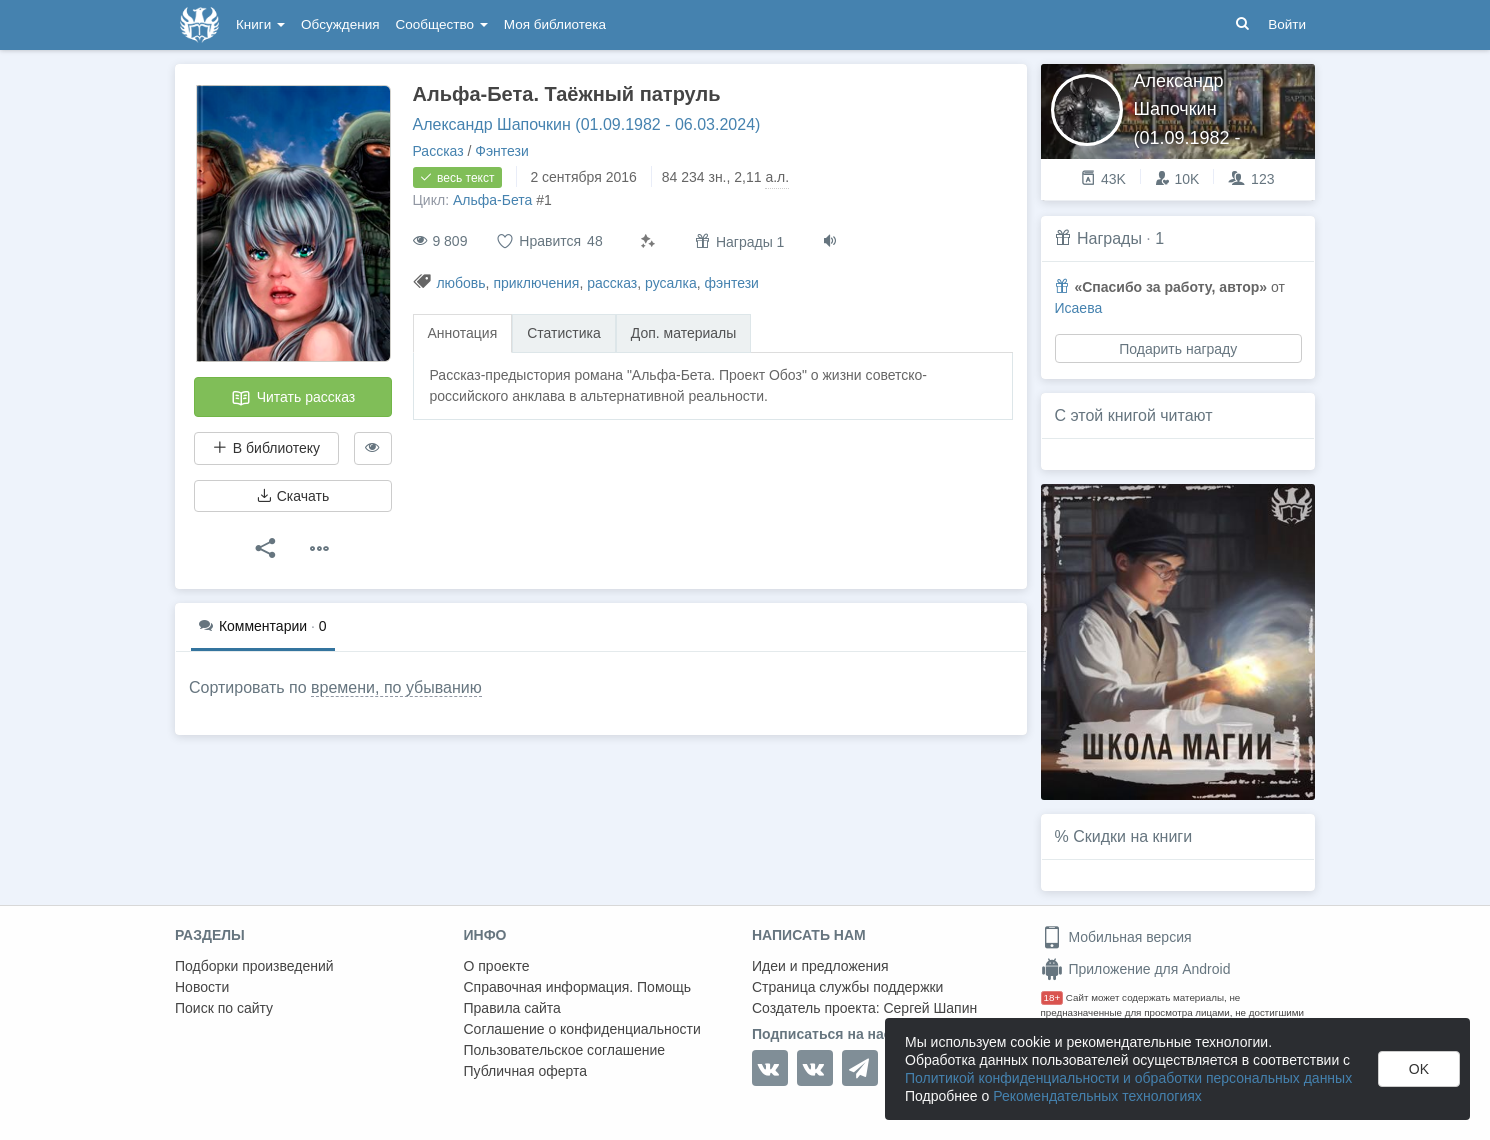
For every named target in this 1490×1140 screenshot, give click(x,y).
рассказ (612, 283)
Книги (260, 24)
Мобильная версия (1116, 937)
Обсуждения (340, 24)
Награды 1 (739, 241)
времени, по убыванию (396, 687)
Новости (202, 987)
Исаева (1079, 308)
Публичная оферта (526, 1071)
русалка (671, 283)
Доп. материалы (684, 333)
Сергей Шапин (930, 1008)
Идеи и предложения (820, 966)
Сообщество (442, 24)
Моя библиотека (555, 24)
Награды (1109, 238)
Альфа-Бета (492, 200)
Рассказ (438, 151)
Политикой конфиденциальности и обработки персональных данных (1128, 1078)
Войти (1287, 24)
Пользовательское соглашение (565, 1050)
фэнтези (732, 283)
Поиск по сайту (224, 1008)
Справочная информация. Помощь (578, 987)
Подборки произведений (254, 966)
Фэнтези (502, 151)
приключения (536, 283)
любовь (460, 283)
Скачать (293, 496)
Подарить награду (1178, 349)
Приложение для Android (1136, 969)
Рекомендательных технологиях (1097, 1096)
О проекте (497, 966)
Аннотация (463, 333)
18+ (1052, 997)
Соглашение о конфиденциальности (582, 1029)
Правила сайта (512, 1008)
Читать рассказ (293, 398)
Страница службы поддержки (847, 987)
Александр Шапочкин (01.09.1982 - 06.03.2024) (587, 124)
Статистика (564, 333)
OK (1419, 1069)
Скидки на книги (1132, 836)
